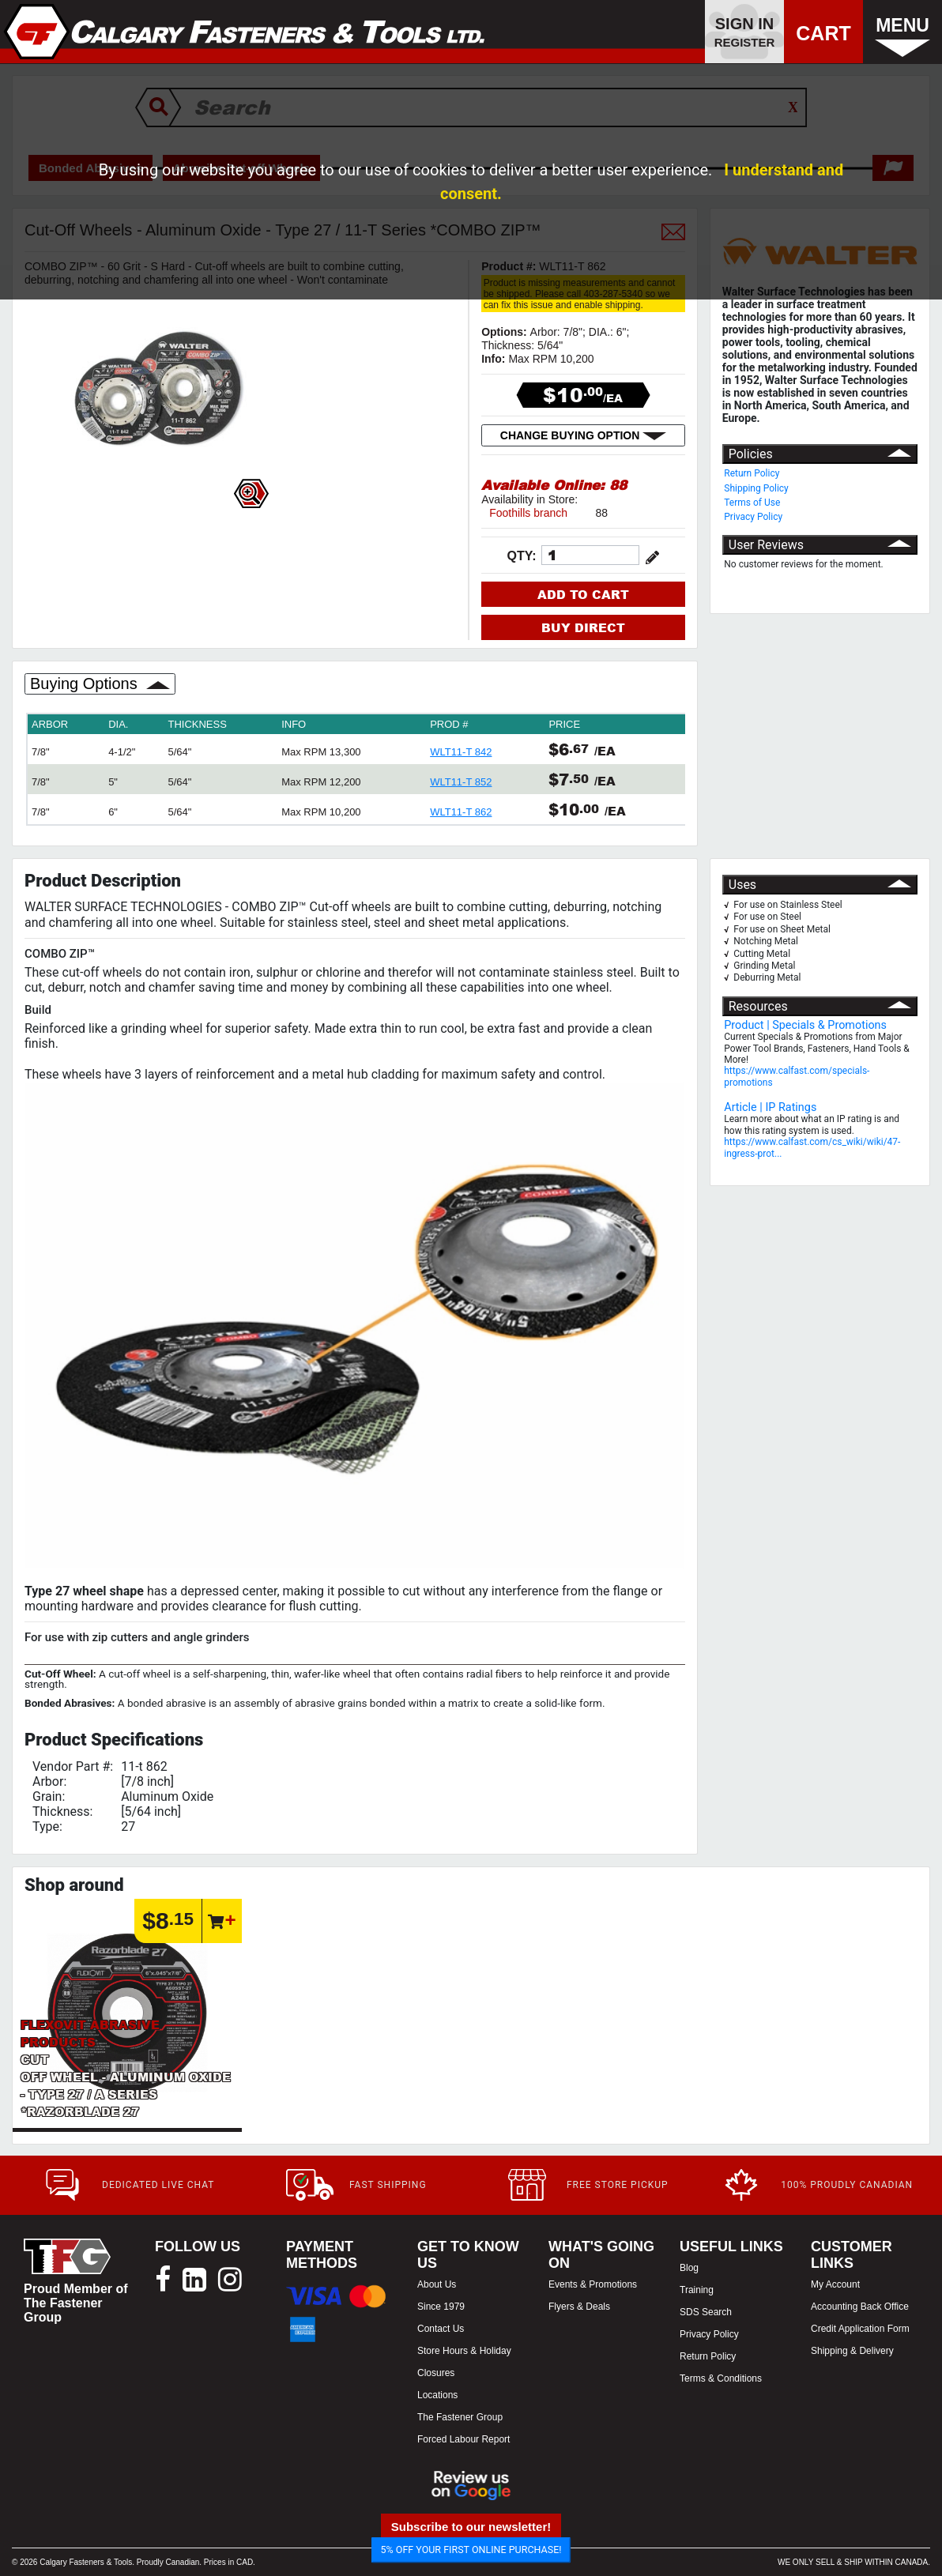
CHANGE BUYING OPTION (583, 435)
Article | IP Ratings (770, 1107)
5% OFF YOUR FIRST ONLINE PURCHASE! (471, 2549)
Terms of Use (752, 502)
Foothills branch (528, 513)
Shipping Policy (756, 488)
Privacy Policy (753, 516)
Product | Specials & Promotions (805, 1025)
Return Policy (751, 473)
